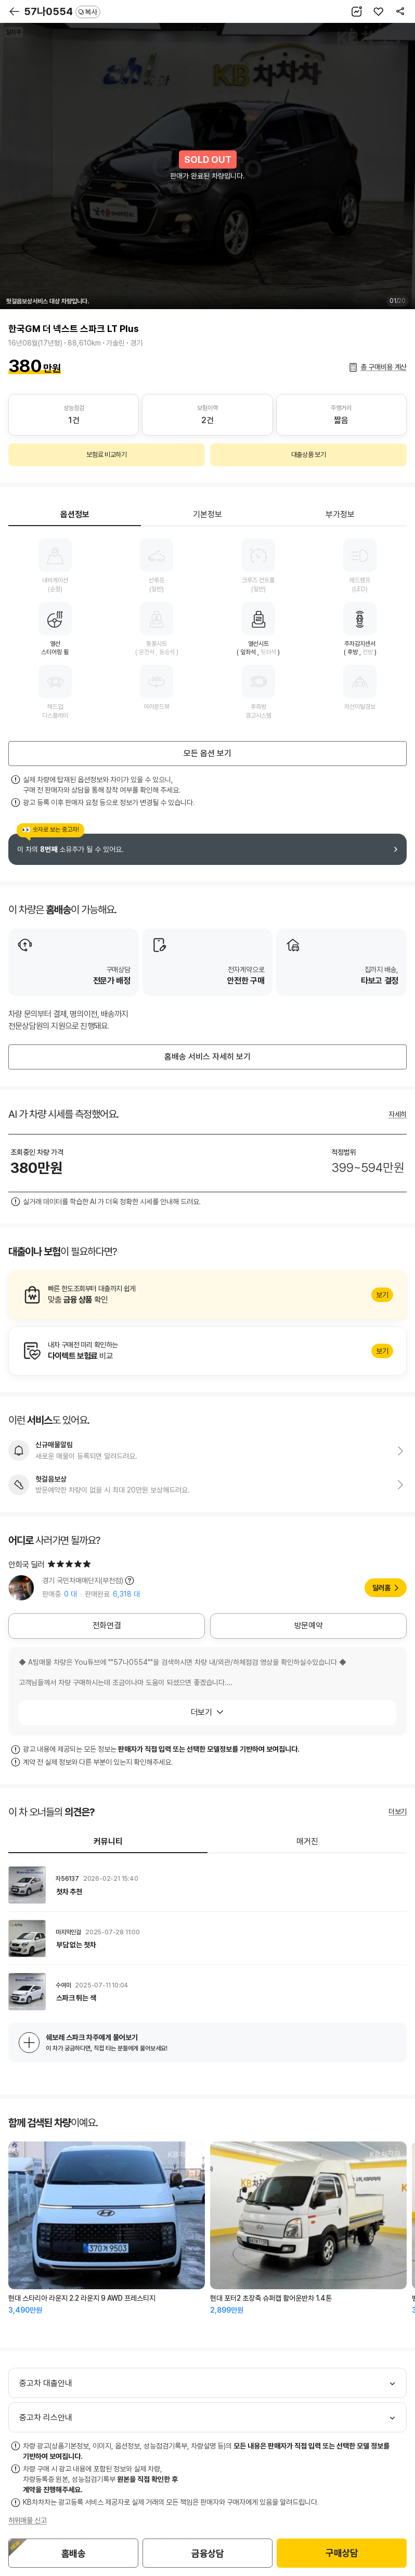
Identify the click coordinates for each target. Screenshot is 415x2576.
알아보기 (207, 1295)
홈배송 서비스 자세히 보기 (207, 1057)
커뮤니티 (108, 1841)
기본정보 (207, 514)
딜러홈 (381, 1588)
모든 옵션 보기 (207, 753)
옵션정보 (74, 514)
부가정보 (340, 514)
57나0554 (62, 11)
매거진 (307, 1841)
